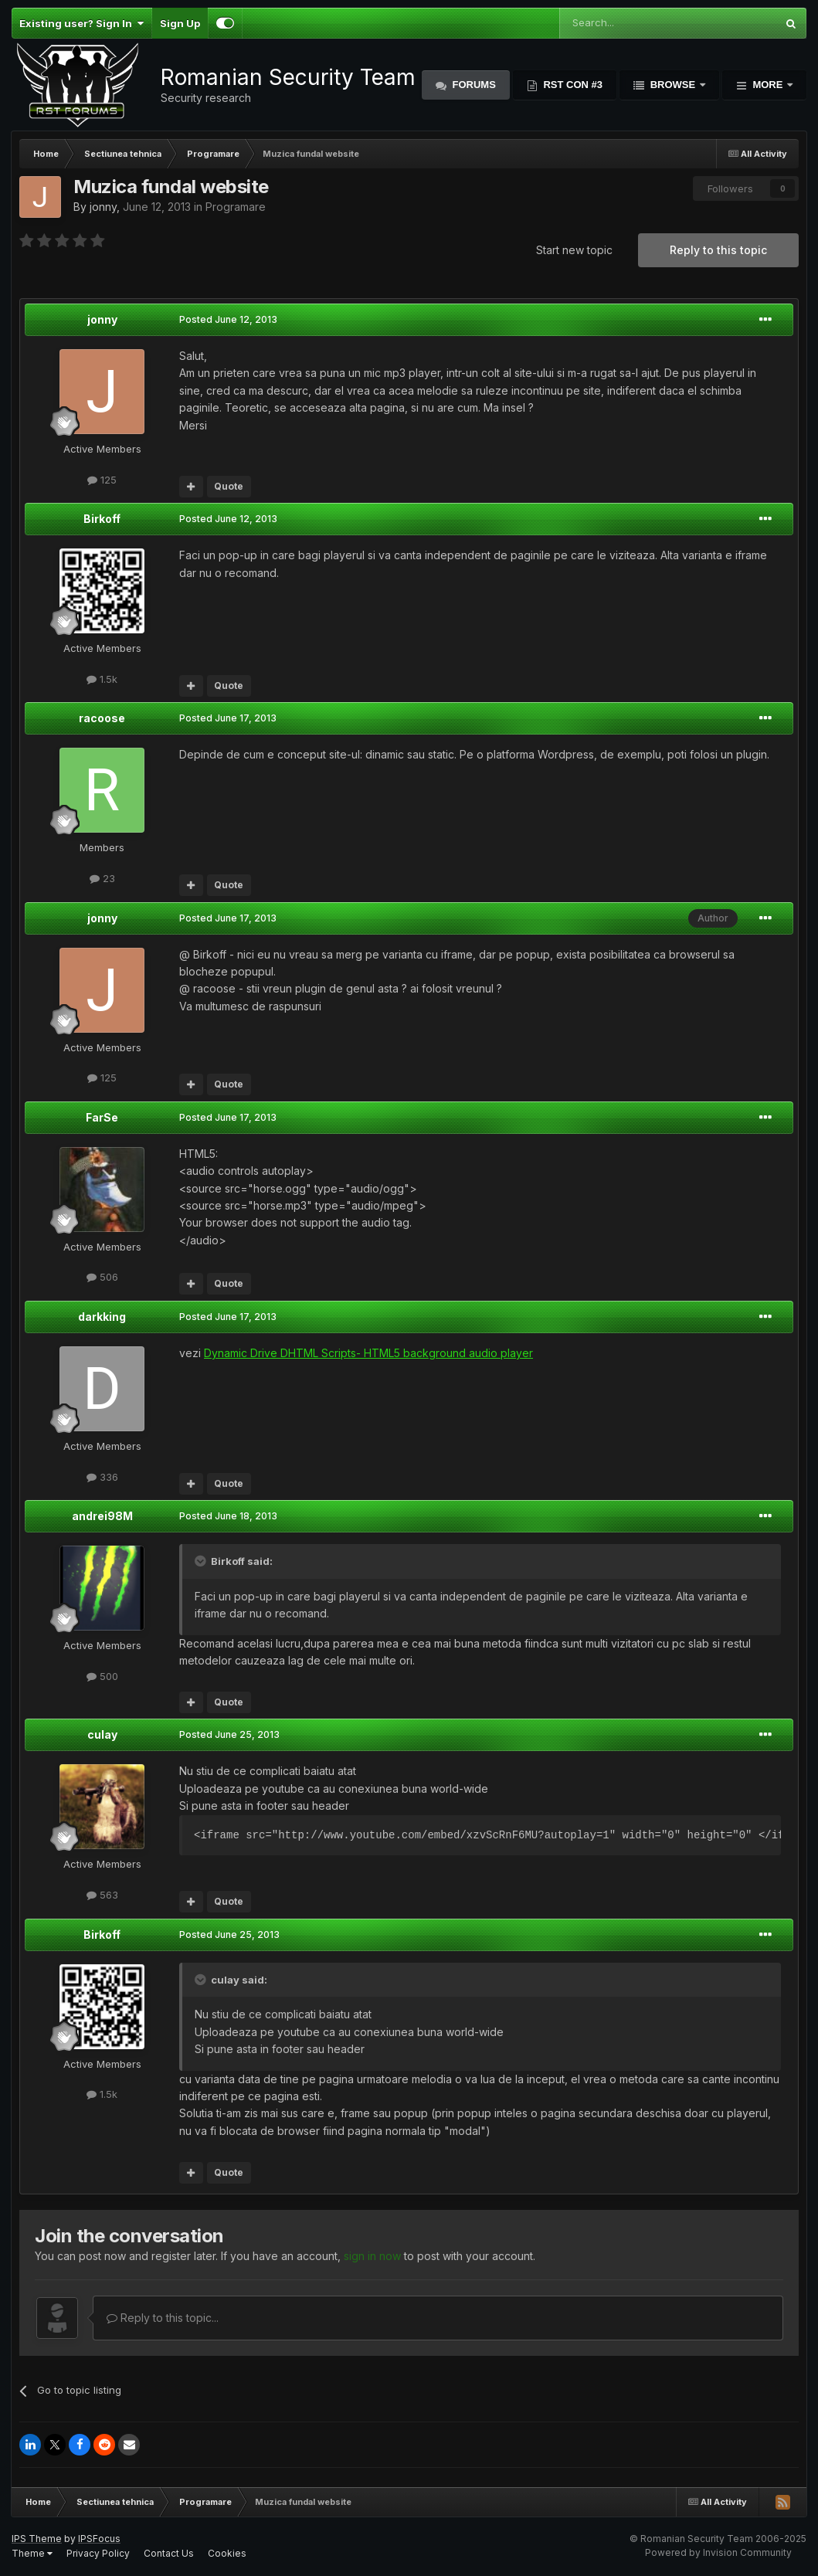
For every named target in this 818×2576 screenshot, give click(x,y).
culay (102, 1734)
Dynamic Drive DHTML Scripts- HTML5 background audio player (368, 1352)
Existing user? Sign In (81, 23)
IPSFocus (99, 2538)
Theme (32, 2553)
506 (102, 1277)
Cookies (227, 2553)
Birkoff (101, 518)
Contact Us (169, 2553)
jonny (103, 206)
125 (102, 479)
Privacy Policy (98, 2553)
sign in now (372, 2255)
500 (102, 1676)
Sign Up (180, 23)
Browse (672, 84)
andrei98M (102, 1515)
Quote (228, 486)
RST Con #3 (571, 84)
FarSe (102, 1117)
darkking (102, 1316)
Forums (473, 84)
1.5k (102, 679)
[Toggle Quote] (202, 1561)
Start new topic (574, 249)
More (768, 84)
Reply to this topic (718, 249)
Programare (235, 206)
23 (102, 878)
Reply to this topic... (163, 2317)
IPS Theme (37, 2538)
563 (102, 1895)
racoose (102, 718)
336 (102, 1477)
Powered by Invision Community (718, 2552)
